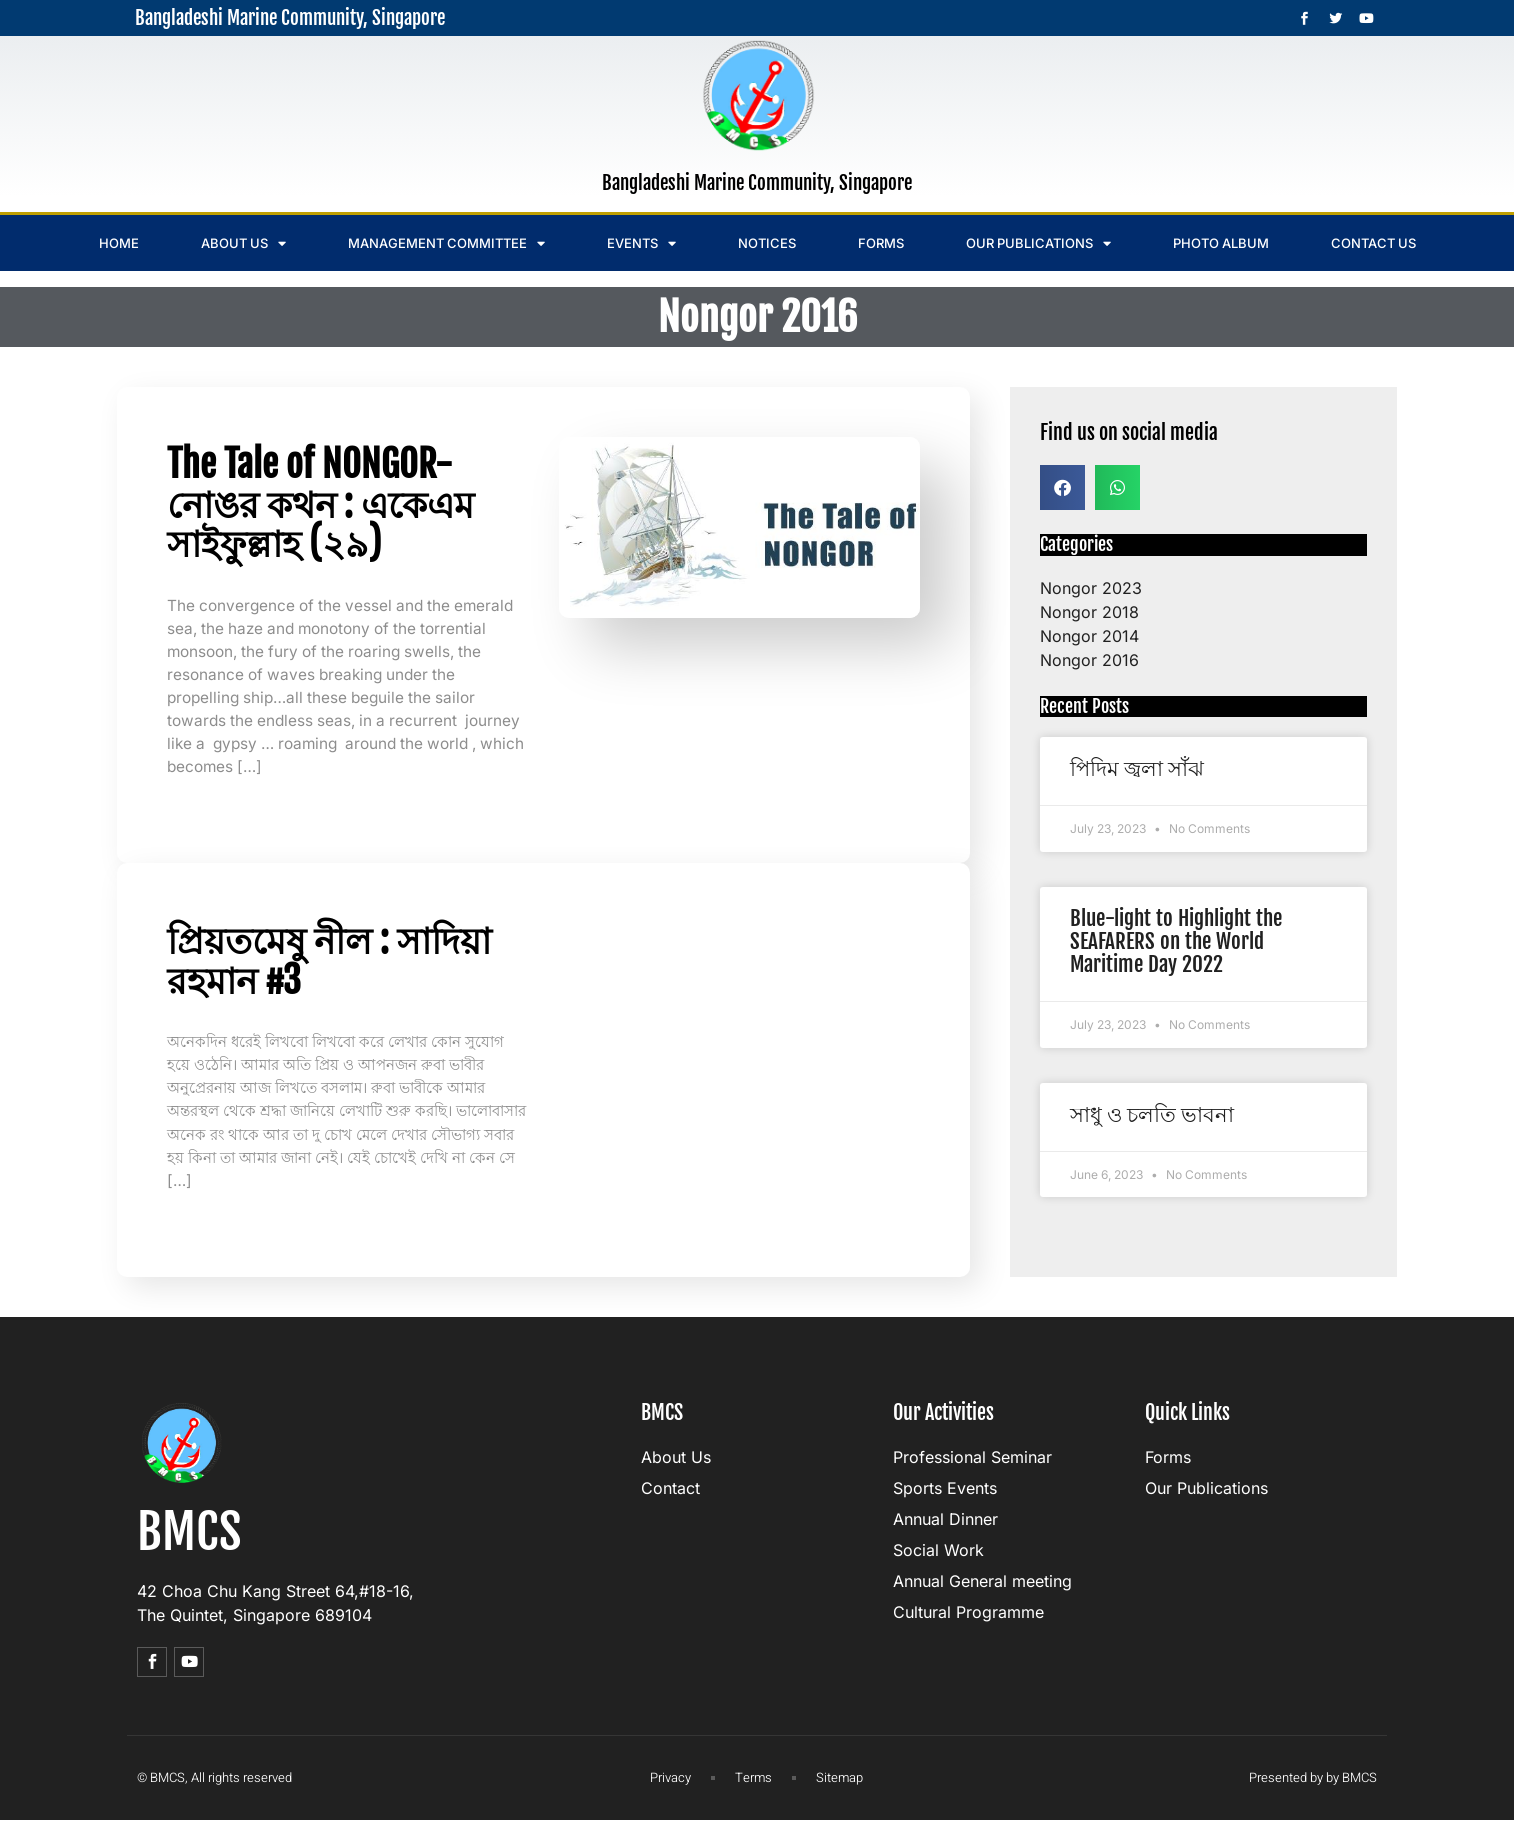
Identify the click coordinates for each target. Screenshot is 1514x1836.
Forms (881, 243)
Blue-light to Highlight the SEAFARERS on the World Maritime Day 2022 (1176, 941)
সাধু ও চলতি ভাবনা (1152, 1114)
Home (119, 243)
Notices (767, 243)
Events (641, 243)
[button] (1062, 487)
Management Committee (446, 243)
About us (243, 243)
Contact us (1373, 243)
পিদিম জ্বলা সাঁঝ (1137, 768)
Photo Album (1221, 243)
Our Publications (1038, 243)
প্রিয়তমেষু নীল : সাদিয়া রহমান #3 (329, 968)
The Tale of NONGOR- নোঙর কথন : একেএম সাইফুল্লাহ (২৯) (320, 504)
